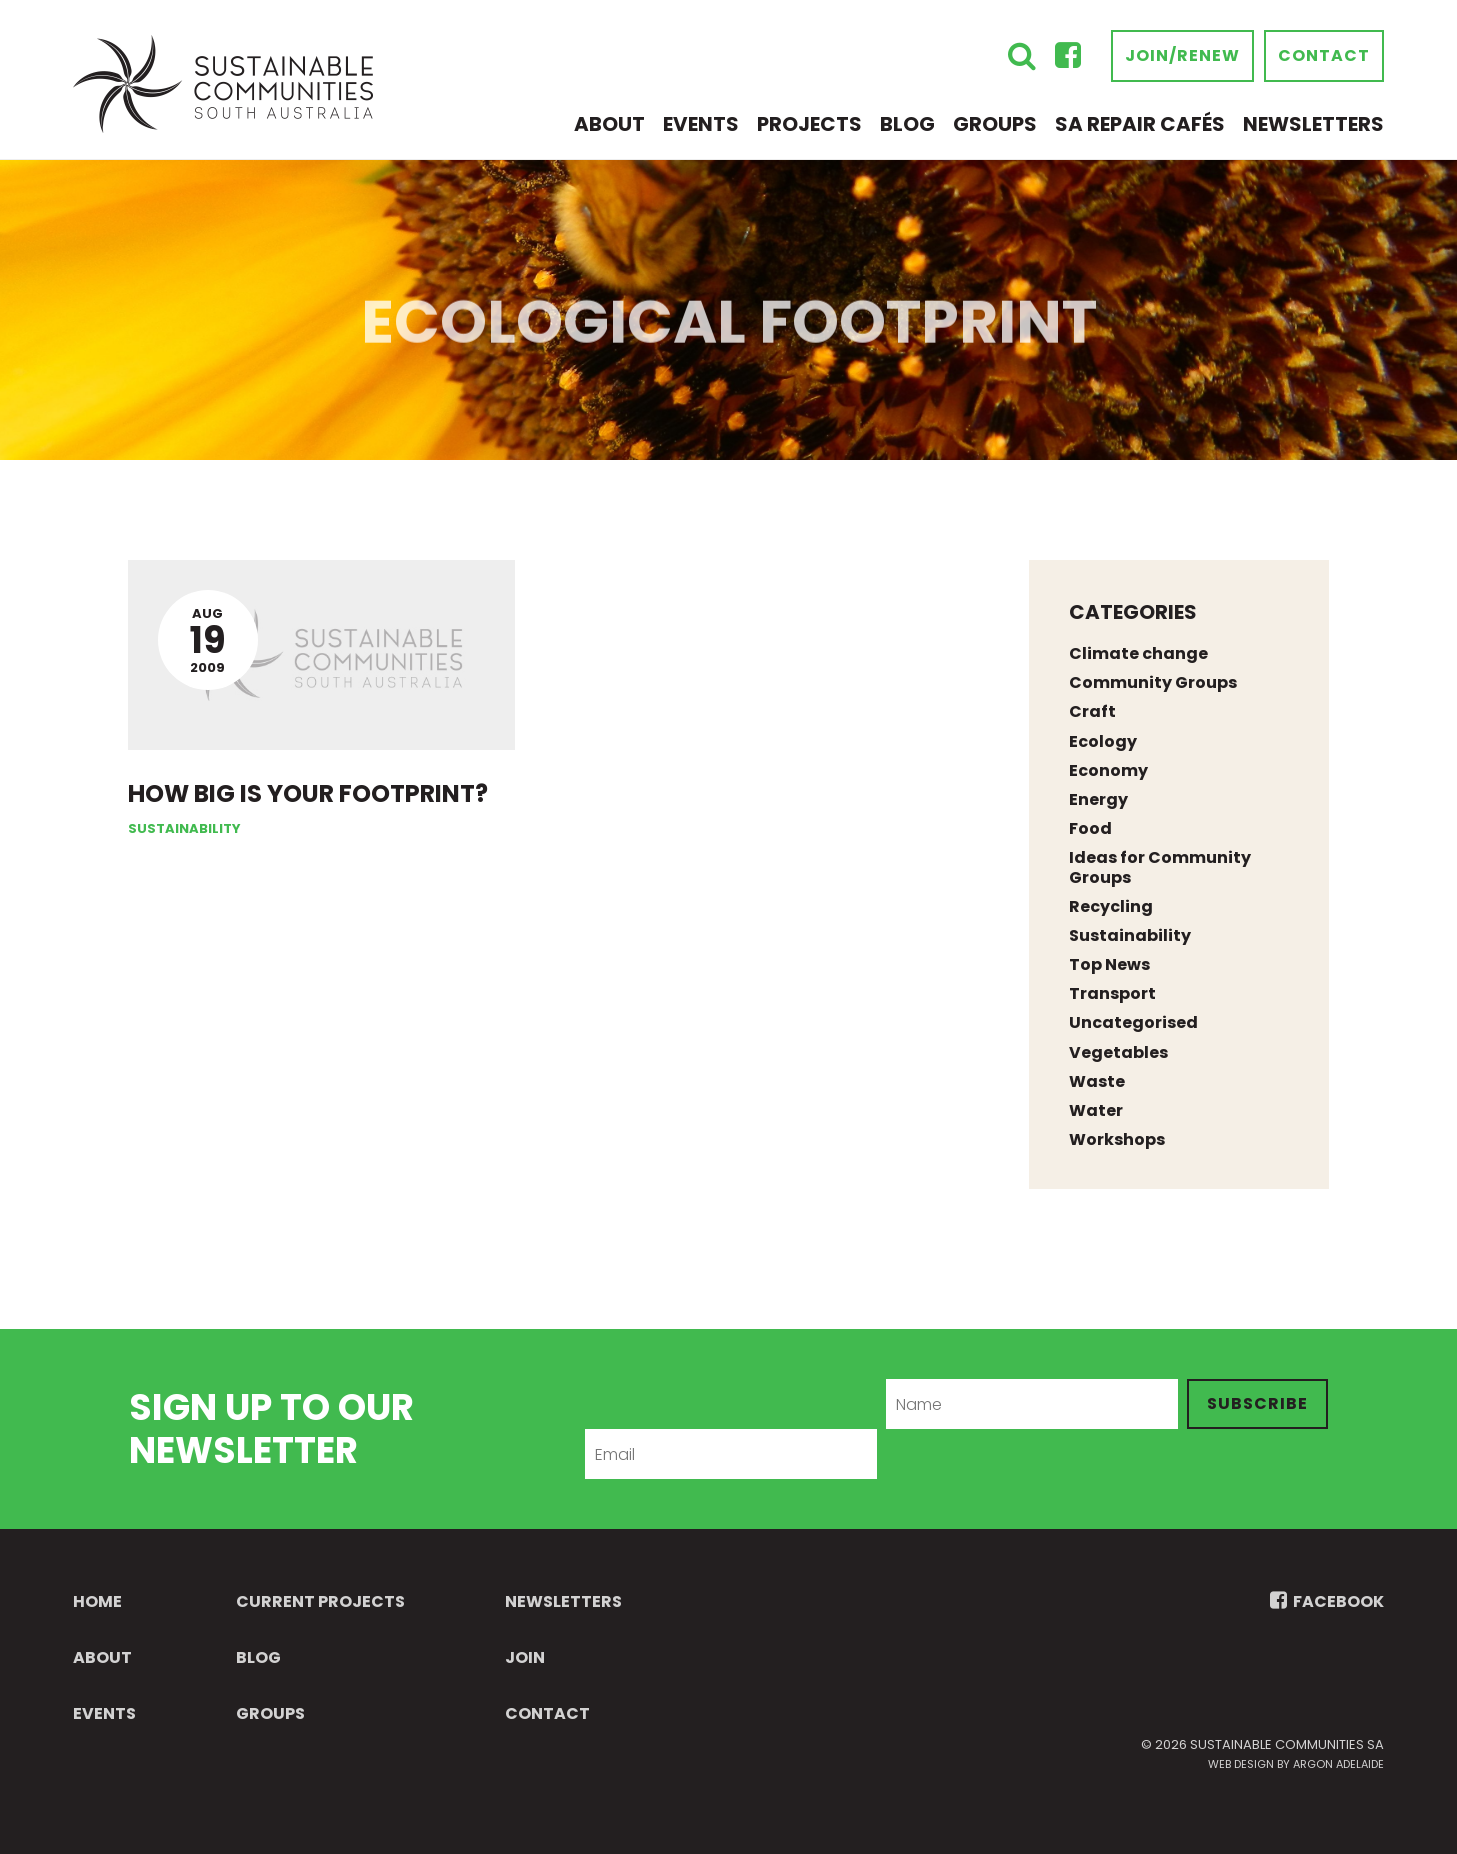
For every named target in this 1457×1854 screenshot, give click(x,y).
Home (97, 1601)
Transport (1112, 993)
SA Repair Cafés (1140, 124)
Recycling (1111, 906)
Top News (1109, 964)
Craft (1092, 711)
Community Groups (1153, 682)
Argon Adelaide (1338, 1764)
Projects (809, 124)
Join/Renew (1182, 55)
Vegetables (1118, 1052)
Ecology (1103, 741)
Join (525, 1657)
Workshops (1117, 1139)
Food (1090, 828)
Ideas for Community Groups (1160, 867)
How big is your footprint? (308, 793)
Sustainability (184, 828)
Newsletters (1313, 124)
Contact (1324, 55)
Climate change (1138, 653)
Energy (1098, 799)
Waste (1097, 1081)
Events (701, 124)
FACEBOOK (1327, 1601)
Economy (1108, 770)
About (609, 124)
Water (1096, 1110)
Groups (995, 124)
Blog (907, 124)
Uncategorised (1133, 1022)
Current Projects (320, 1601)
